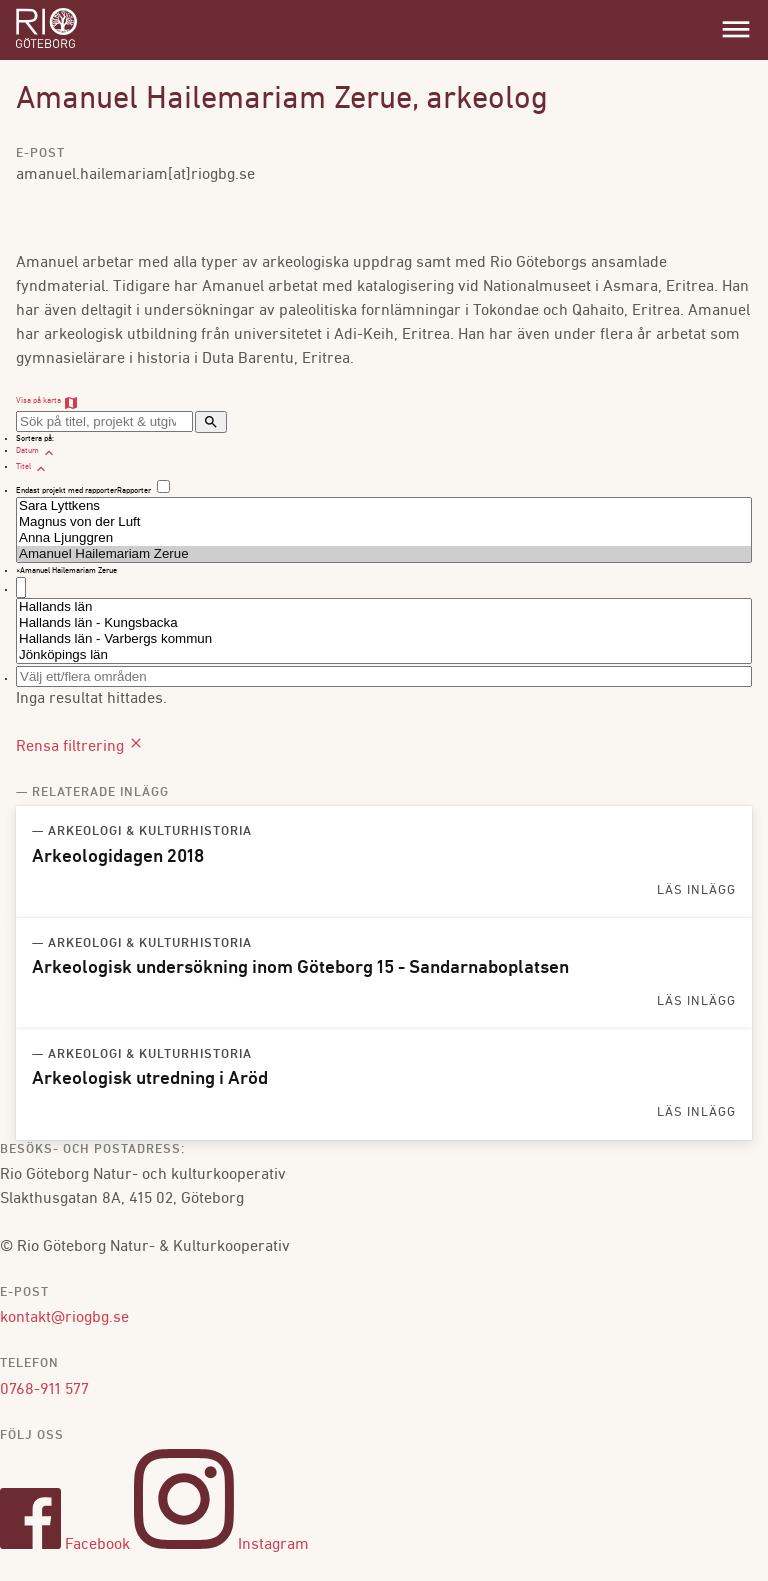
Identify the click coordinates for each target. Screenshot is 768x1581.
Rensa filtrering (80, 747)
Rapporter (134, 491)
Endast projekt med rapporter (66, 491)
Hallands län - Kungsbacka (384, 623)
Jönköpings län (384, 655)
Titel (32, 467)
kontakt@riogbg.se (64, 1318)
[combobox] (384, 581)
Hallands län (384, 607)
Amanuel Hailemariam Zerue (384, 554)
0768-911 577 (44, 1390)
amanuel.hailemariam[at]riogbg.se (135, 175)
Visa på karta (47, 401)
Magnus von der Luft (384, 522)
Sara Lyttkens (384, 506)
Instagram (221, 1545)
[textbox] (21, 587)
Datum (36, 451)
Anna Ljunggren (384, 538)
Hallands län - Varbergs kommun (384, 639)
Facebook (65, 1545)
